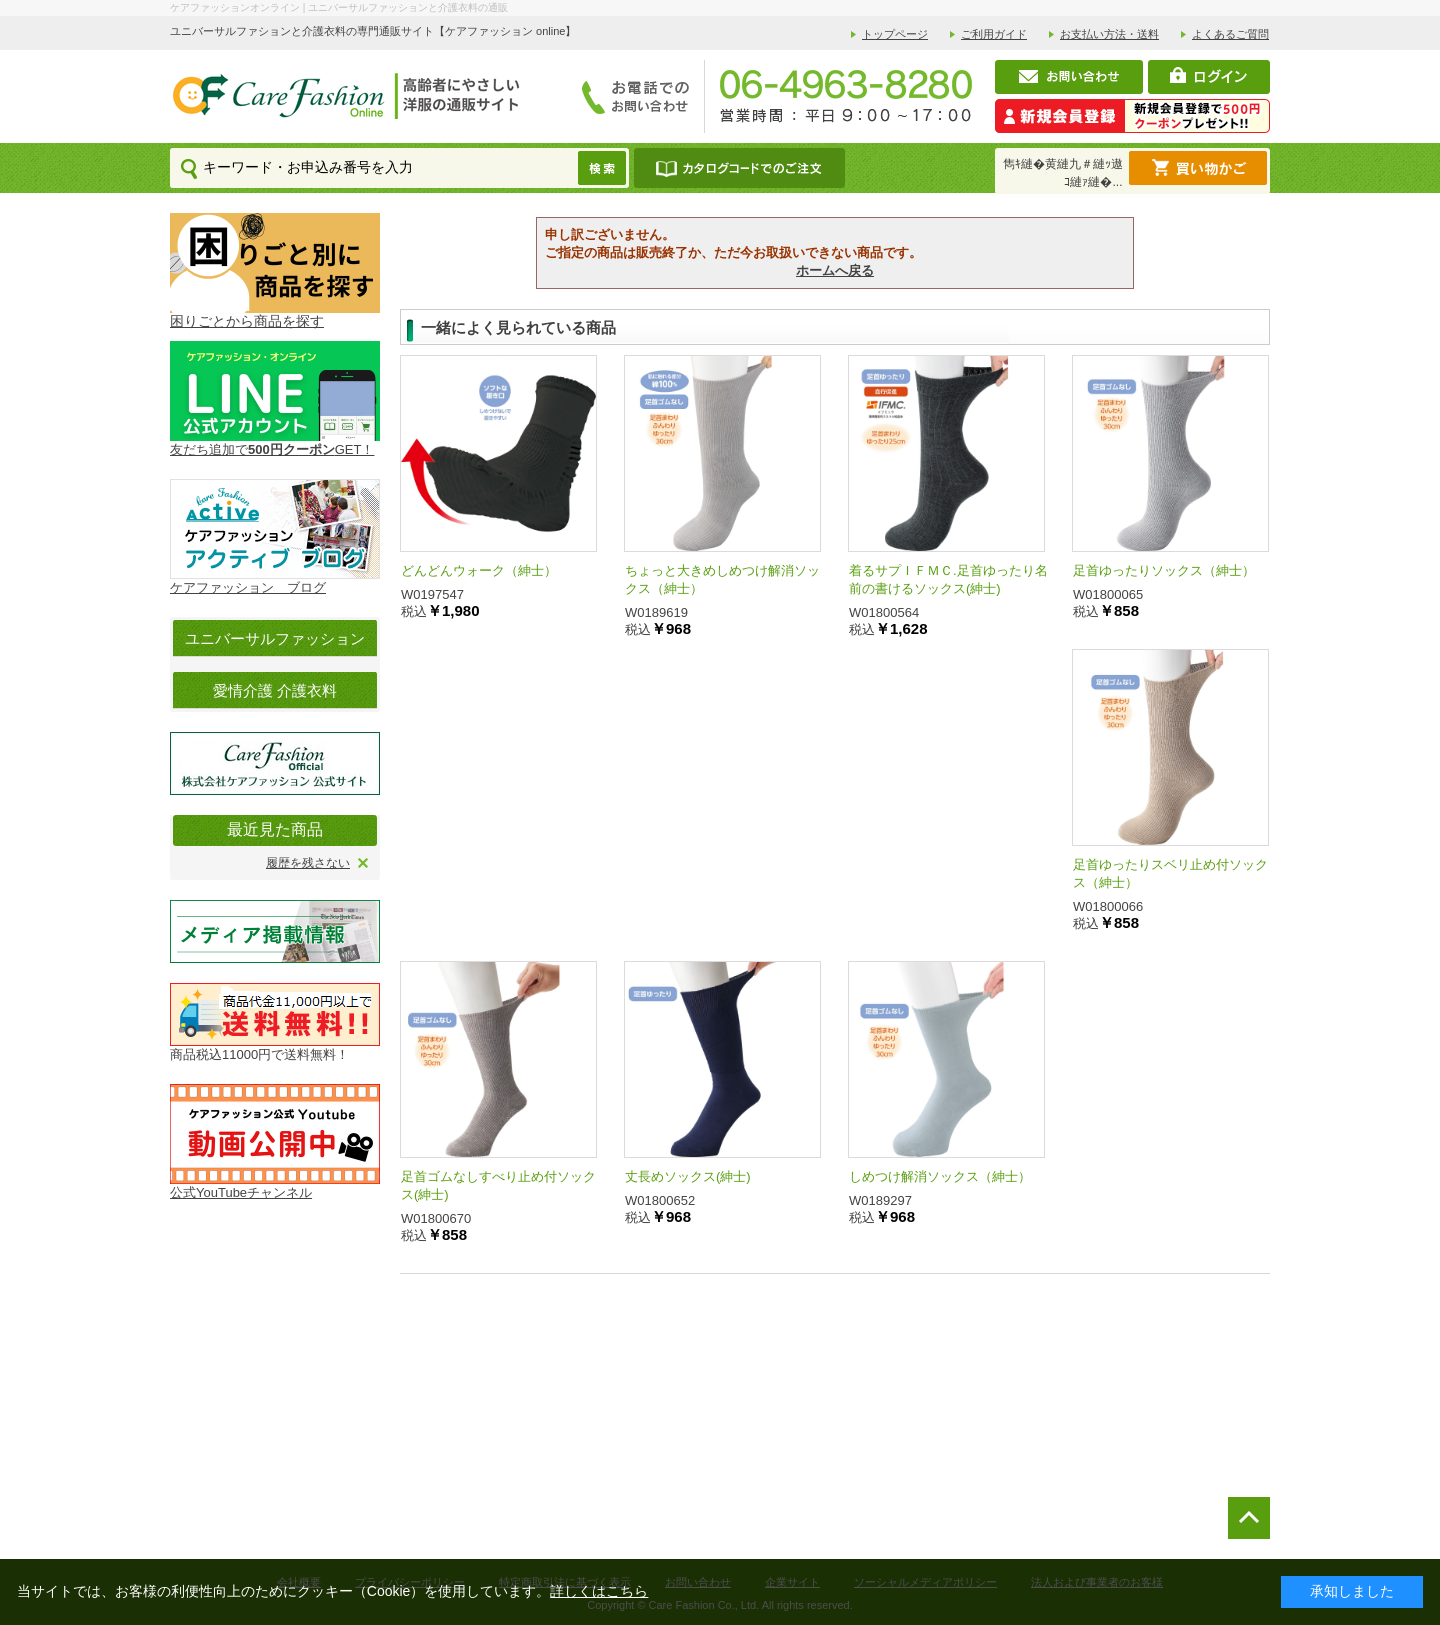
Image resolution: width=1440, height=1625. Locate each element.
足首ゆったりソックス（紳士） (1164, 570)
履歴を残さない (308, 863)
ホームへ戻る (835, 270)
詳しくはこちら (599, 1591)
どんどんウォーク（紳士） (479, 570)
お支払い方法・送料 (1109, 34)
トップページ (895, 34)
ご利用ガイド (994, 34)
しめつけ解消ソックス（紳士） (940, 1176)
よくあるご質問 (1230, 34)
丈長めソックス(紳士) (688, 1176)
